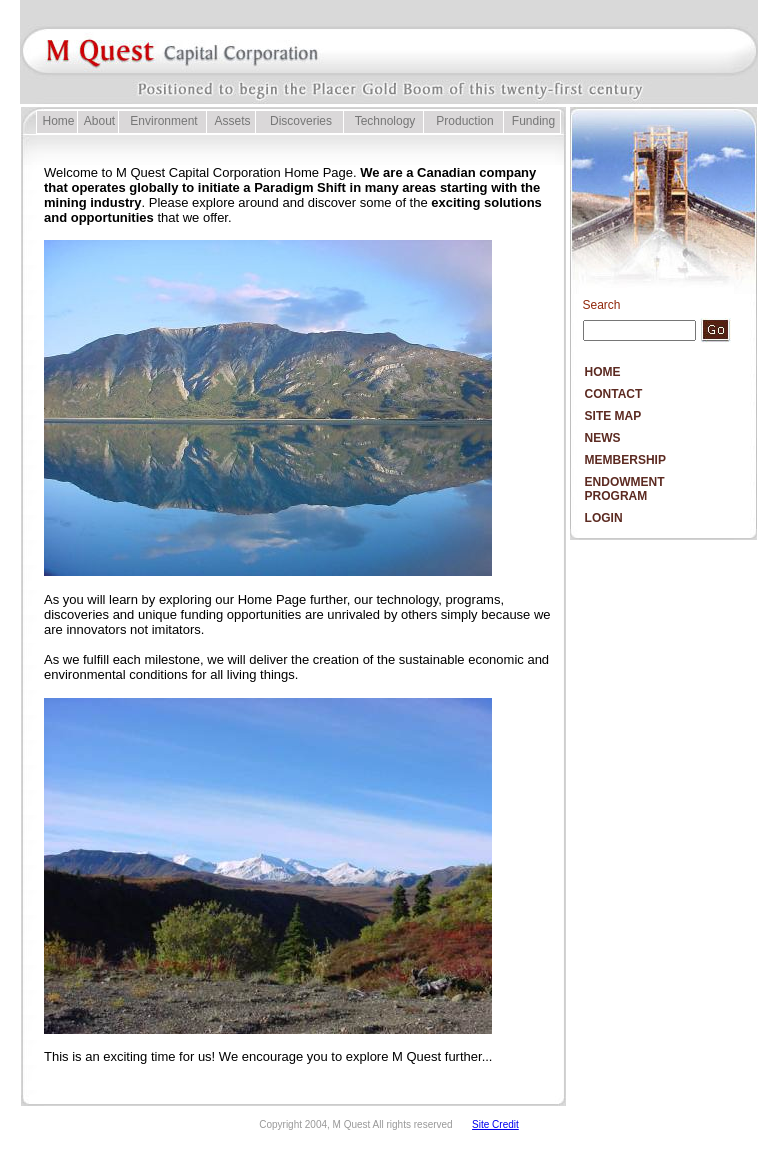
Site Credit (495, 1124)
